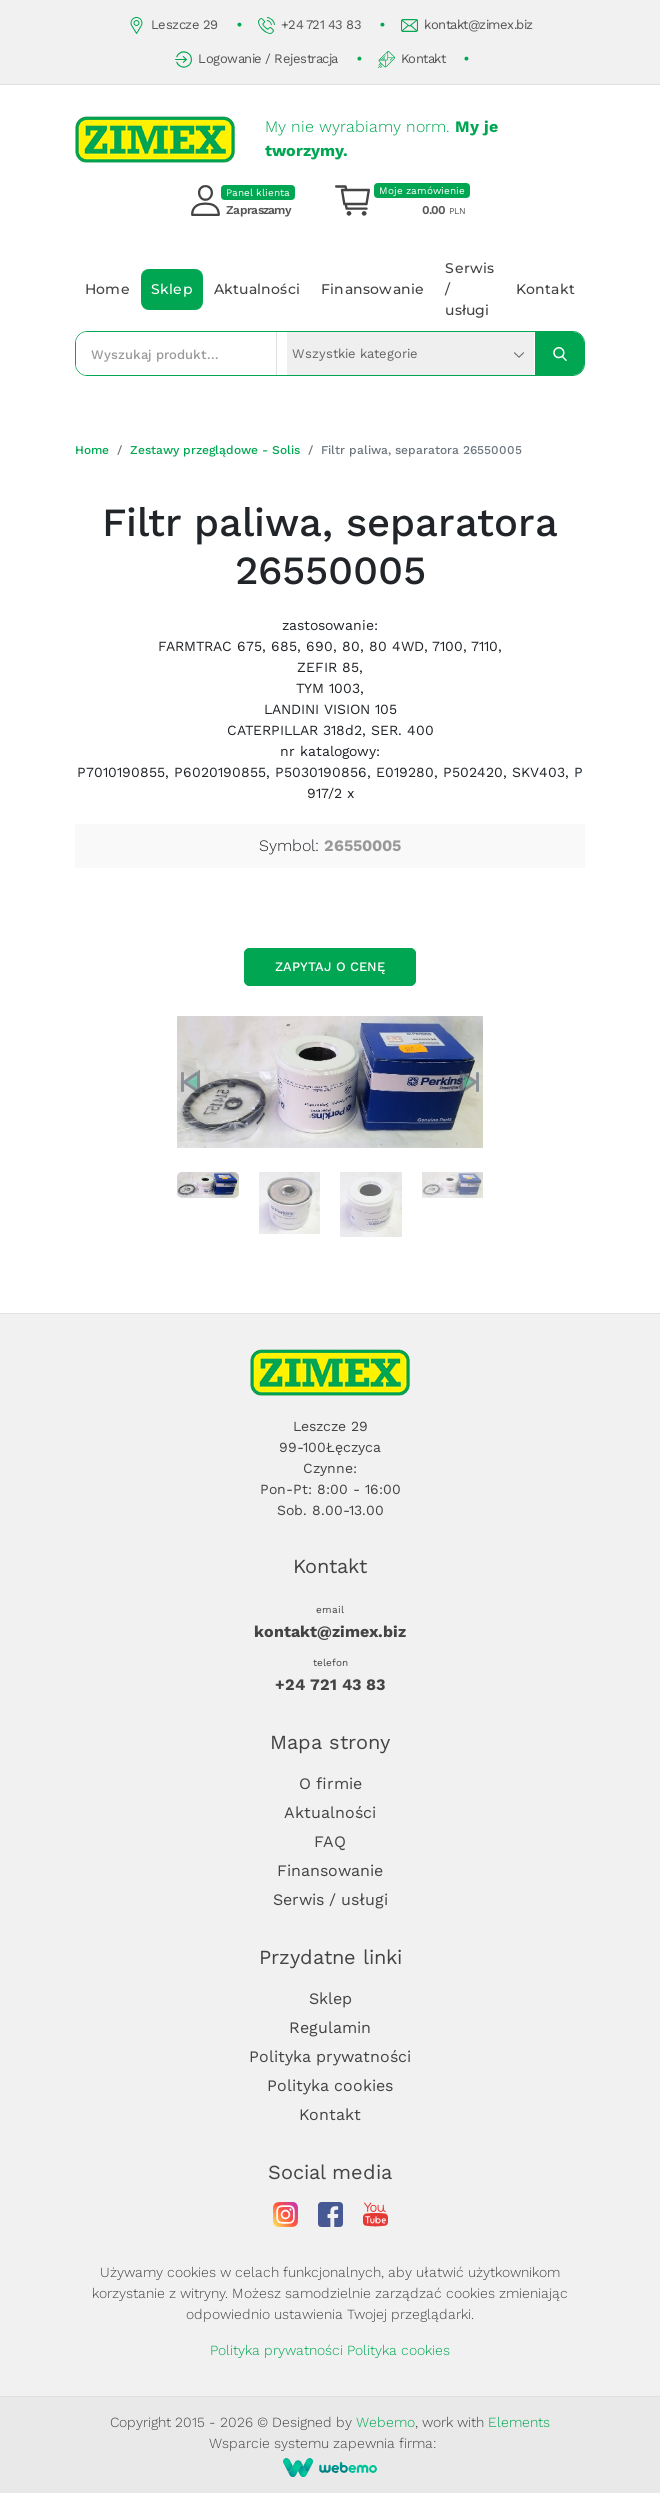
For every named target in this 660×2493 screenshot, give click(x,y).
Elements (519, 2422)
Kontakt (412, 59)
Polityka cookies (330, 2085)
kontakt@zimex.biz (467, 25)
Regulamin (330, 2027)
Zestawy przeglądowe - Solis (215, 450)
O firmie (330, 1783)
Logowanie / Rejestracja (256, 59)
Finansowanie (372, 289)
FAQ (330, 1841)
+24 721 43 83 (310, 25)
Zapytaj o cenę (330, 966)
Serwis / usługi (469, 289)
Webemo (385, 2422)
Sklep (172, 289)
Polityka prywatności (330, 2056)
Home (107, 289)
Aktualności (257, 289)
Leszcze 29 (173, 25)
